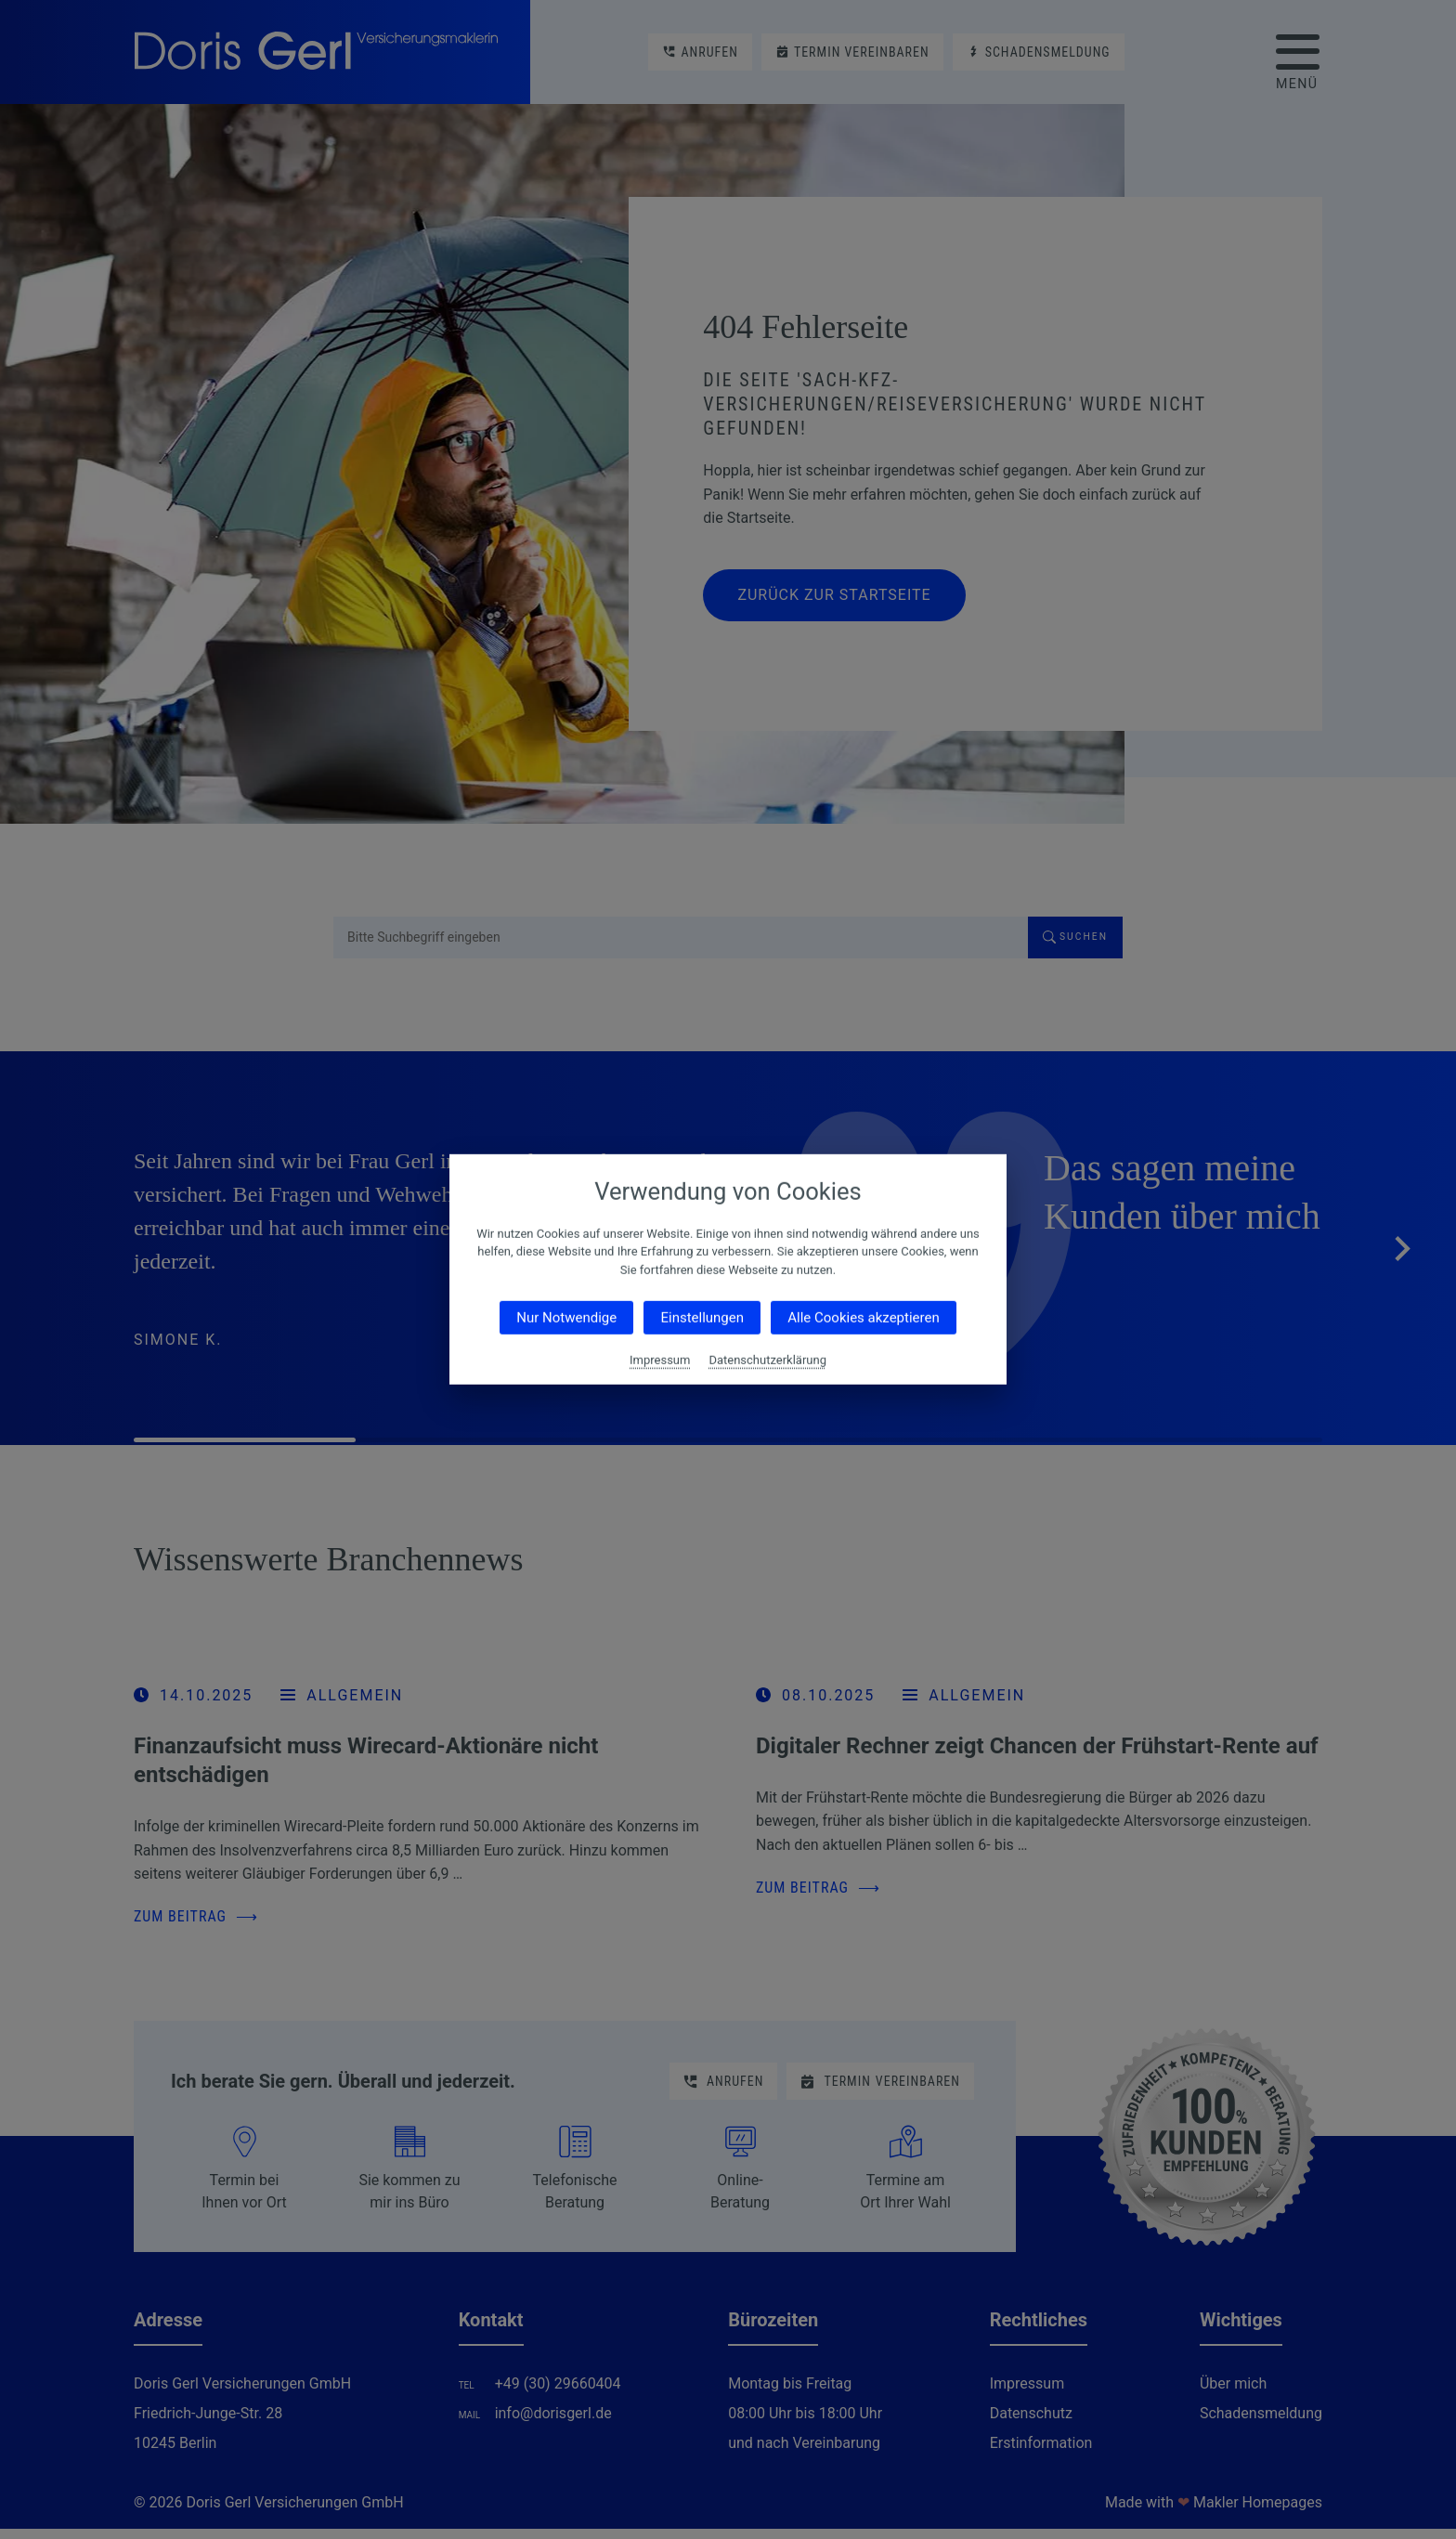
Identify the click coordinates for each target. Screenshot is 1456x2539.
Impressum (660, 1360)
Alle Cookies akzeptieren (863, 1317)
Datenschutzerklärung (767, 1360)
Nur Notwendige (566, 1317)
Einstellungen (702, 1317)
